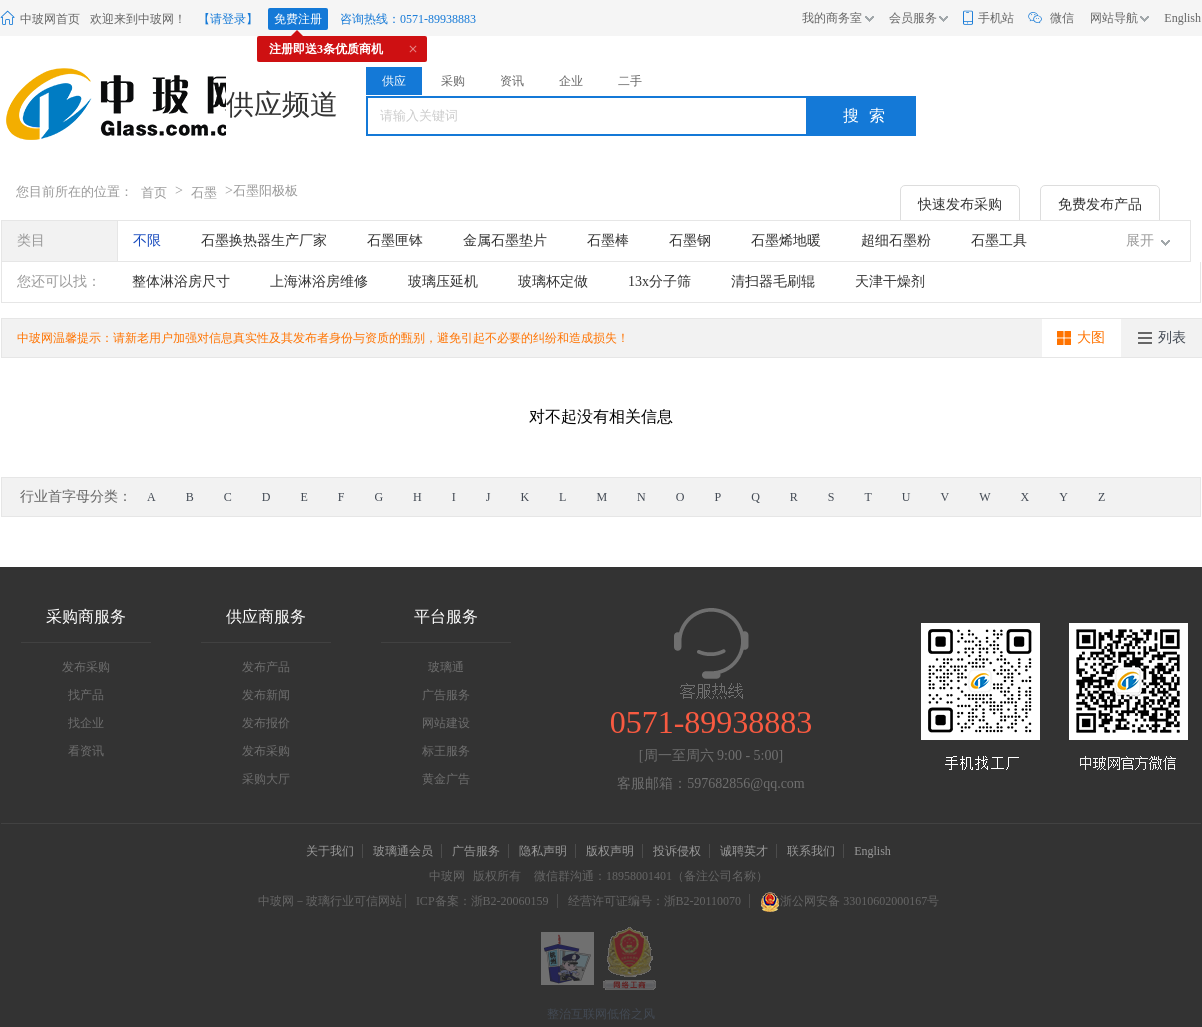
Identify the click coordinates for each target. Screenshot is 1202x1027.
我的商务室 (832, 18)
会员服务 (913, 18)
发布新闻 (266, 695)
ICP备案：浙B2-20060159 (482, 901)
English (1182, 18)
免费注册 (298, 19)
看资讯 (86, 751)
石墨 (204, 192)
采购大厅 (266, 779)
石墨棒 (608, 240)
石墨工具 (999, 240)
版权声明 (610, 851)
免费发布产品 (1100, 204)
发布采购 (86, 667)
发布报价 (266, 723)
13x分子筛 (659, 281)
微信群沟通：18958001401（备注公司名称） (651, 876)
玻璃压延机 (443, 281)
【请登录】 (228, 19)
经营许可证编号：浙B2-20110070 (655, 901)
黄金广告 (446, 779)
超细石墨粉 (896, 240)
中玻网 (447, 876)
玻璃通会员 (403, 851)
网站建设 (446, 723)
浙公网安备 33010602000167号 (849, 901)
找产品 (86, 695)
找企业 (86, 723)
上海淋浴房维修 (319, 281)
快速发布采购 (960, 204)
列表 (1172, 337)
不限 (147, 240)
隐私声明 (543, 851)
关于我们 (330, 851)
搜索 (869, 115)
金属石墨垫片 (505, 240)
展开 (1140, 240)
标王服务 (446, 751)
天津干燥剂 (890, 281)
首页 (154, 192)
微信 (1062, 18)
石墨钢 (690, 240)
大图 (1091, 337)
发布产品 (266, 667)
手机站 (996, 18)
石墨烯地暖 (786, 240)
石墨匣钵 (395, 240)
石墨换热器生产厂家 (264, 240)
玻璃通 (446, 667)
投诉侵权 (677, 851)
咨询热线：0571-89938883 (408, 19)
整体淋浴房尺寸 (181, 281)
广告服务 (446, 695)
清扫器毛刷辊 (773, 281)
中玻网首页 (50, 19)
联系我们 (811, 851)
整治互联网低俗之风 (601, 1014)
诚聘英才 (745, 851)
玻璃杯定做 (553, 281)
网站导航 (1114, 18)
